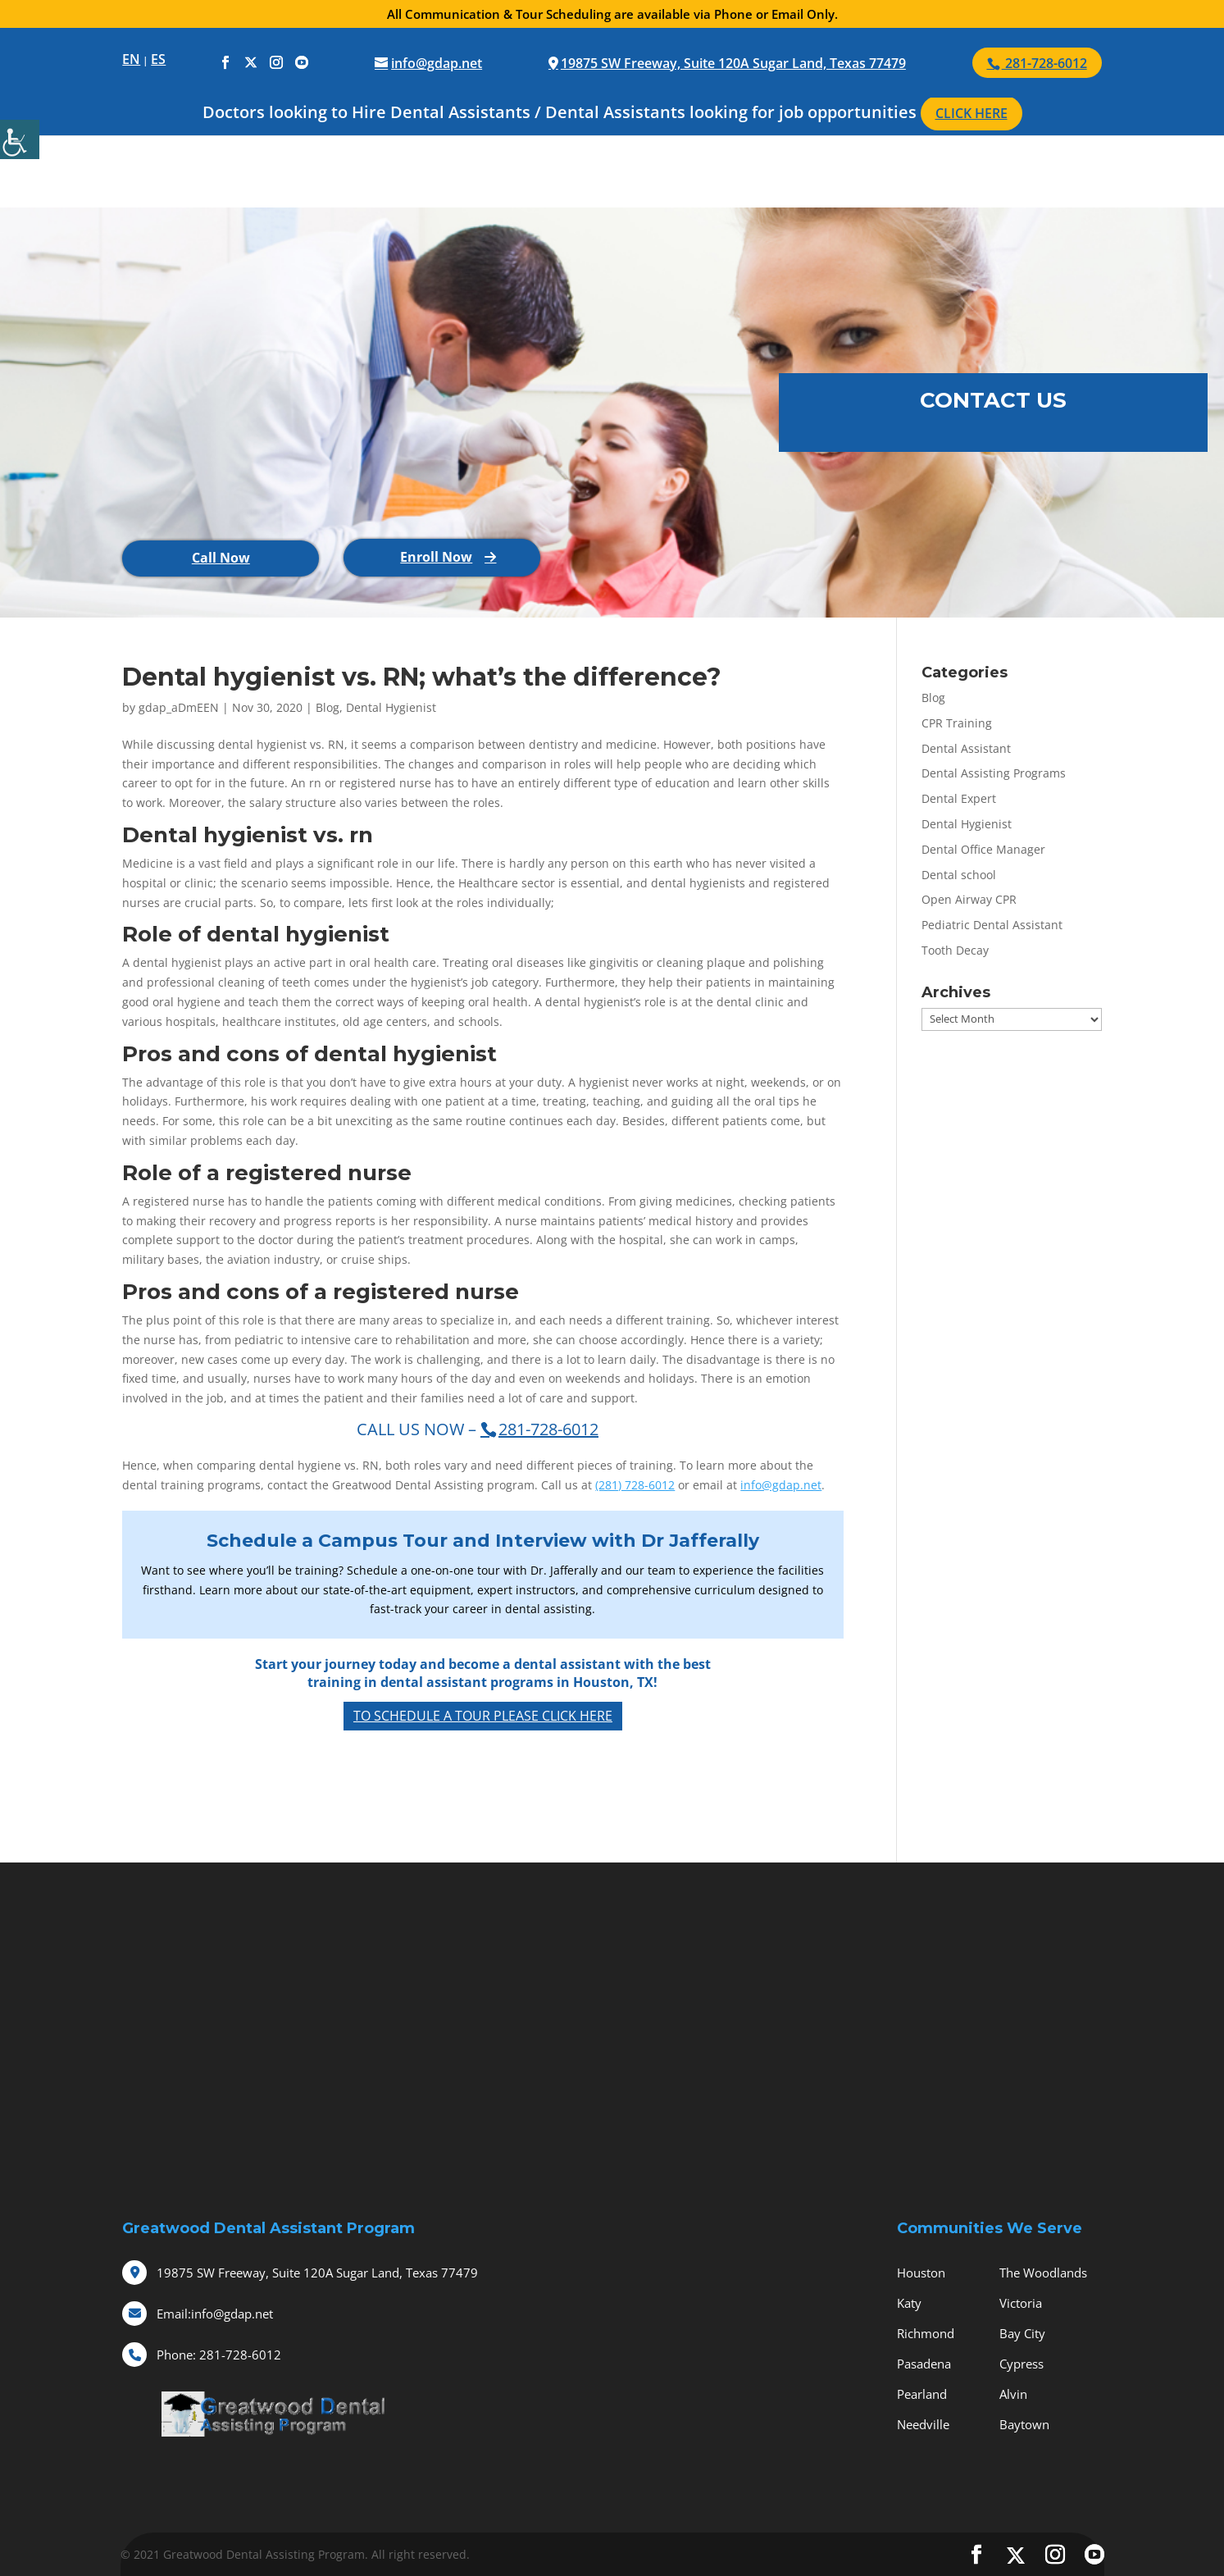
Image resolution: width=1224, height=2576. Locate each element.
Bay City (1022, 2333)
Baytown (1024, 2424)
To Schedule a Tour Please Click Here (482, 1716)
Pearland (922, 2394)
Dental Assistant (966, 748)
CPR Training (956, 723)
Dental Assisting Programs (993, 773)
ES (158, 59)
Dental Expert (958, 798)
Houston (921, 2272)
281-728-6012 (219, 2354)
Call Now (221, 558)
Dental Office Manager (983, 849)
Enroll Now (436, 557)
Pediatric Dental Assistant (991, 924)
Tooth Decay (955, 950)
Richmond (925, 2333)
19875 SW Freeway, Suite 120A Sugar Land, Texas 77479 (733, 63)
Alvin (1013, 2394)
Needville (923, 2424)
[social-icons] (225, 63)
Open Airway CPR (969, 899)
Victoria (1020, 2303)
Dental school (958, 874)
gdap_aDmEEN (179, 707)
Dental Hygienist (391, 707)
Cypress (1021, 2363)
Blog (327, 707)
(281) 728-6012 (635, 1485)
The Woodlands (1043, 2272)
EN (131, 59)
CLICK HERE (971, 113)
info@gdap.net (780, 1485)
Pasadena (924, 2363)
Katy (909, 2303)
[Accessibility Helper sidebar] (19, 139)
